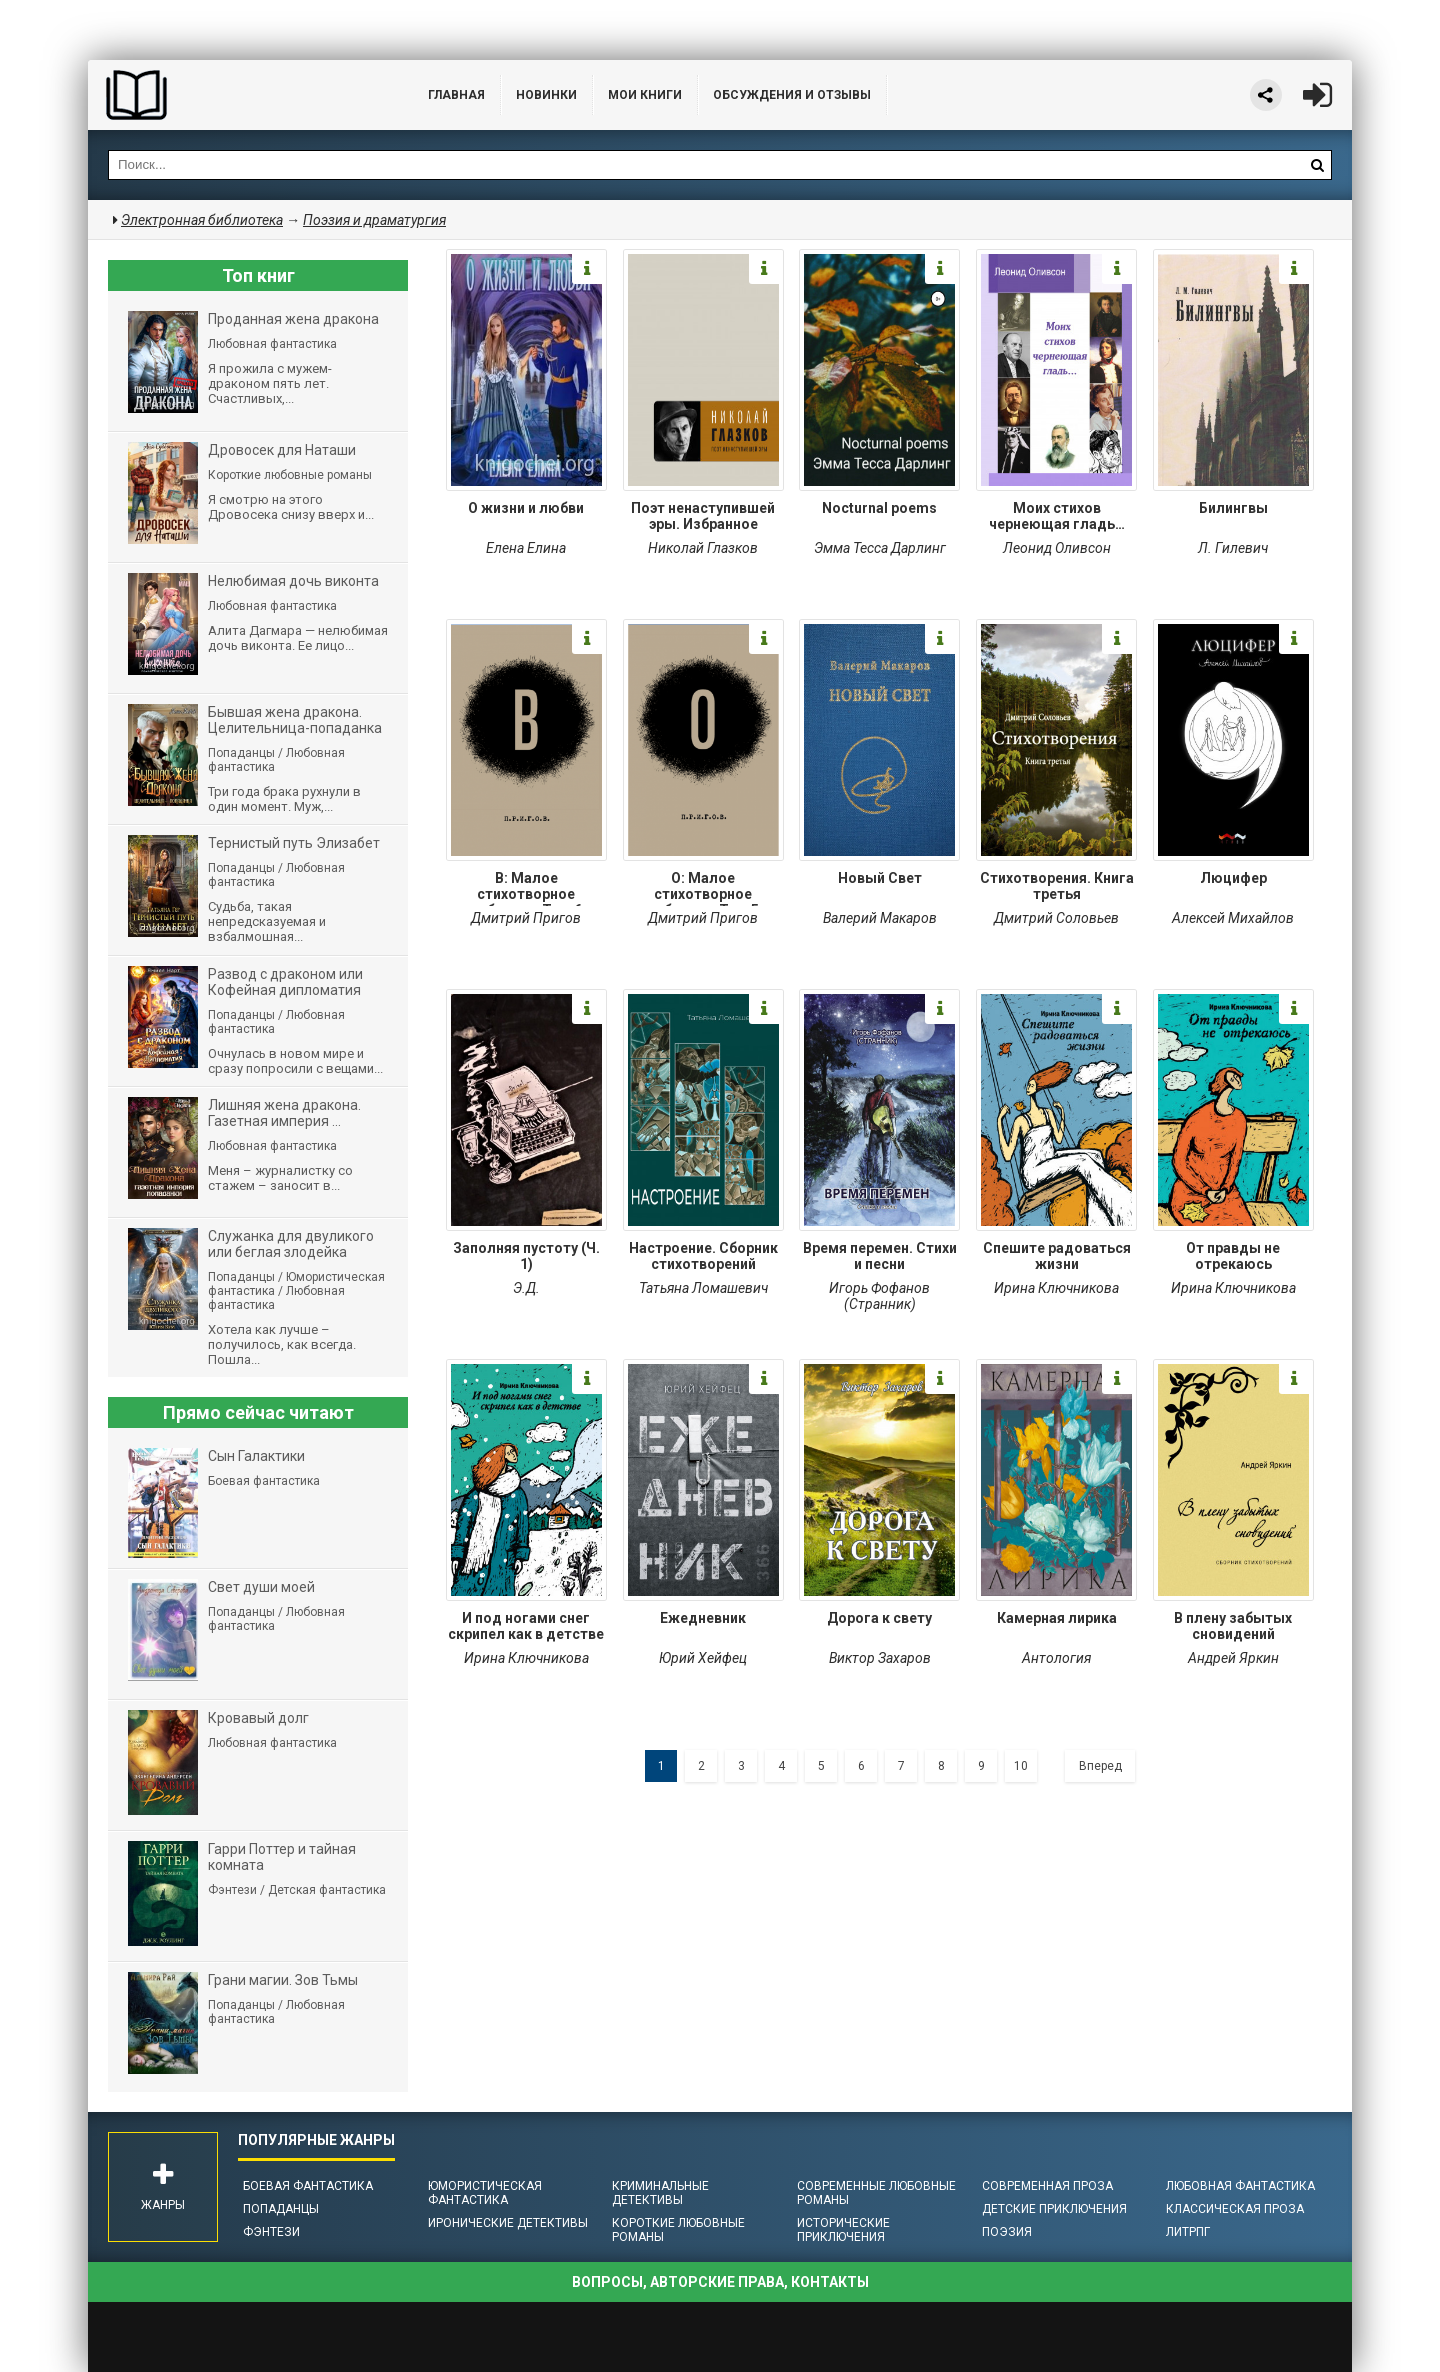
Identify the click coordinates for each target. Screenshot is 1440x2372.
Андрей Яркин (1233, 1658)
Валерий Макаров (880, 918)
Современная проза (1047, 2186)
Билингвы (1233, 508)
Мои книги (645, 95)
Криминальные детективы (660, 2193)
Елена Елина (526, 548)
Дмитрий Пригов (526, 918)
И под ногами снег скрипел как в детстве (526, 1626)
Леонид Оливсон (1057, 548)
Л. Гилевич (1233, 548)
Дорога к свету (879, 1618)
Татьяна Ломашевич (703, 1288)
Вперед (1100, 1766)
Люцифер (1233, 878)
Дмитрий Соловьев (1056, 918)
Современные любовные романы (876, 2193)
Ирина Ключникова (1056, 1288)
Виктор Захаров (880, 1658)
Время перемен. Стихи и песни (880, 1256)
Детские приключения (1054, 2209)
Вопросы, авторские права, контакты (720, 2282)
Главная (456, 95)
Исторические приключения (843, 2230)
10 (1021, 1766)
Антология (1056, 1658)
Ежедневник (703, 1618)
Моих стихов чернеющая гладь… (1057, 516)
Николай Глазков (703, 548)
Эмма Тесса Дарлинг (880, 548)
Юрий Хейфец (703, 1658)
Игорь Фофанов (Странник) (879, 1296)
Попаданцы (281, 2209)
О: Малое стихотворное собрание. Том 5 (703, 888)
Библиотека (238, 95)
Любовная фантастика (1240, 2186)
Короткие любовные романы (678, 2230)
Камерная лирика (1057, 1618)
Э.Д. (526, 1288)
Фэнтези (271, 2232)
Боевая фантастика (308, 2186)
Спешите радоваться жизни (1057, 1256)
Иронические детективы (508, 2223)
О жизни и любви (526, 508)
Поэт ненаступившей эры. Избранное (703, 516)
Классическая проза (1235, 2209)
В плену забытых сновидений (1233, 1626)
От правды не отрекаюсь (1233, 1256)
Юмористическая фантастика (485, 2193)
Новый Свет (880, 878)
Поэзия (1007, 2232)
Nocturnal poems (879, 508)
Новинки (546, 95)
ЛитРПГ (1188, 2232)
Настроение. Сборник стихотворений (703, 1256)
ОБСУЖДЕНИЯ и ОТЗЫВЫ (792, 95)
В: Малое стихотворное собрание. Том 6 (526, 888)
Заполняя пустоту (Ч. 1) (526, 1256)
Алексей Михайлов (1233, 918)
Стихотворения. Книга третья (1057, 886)
